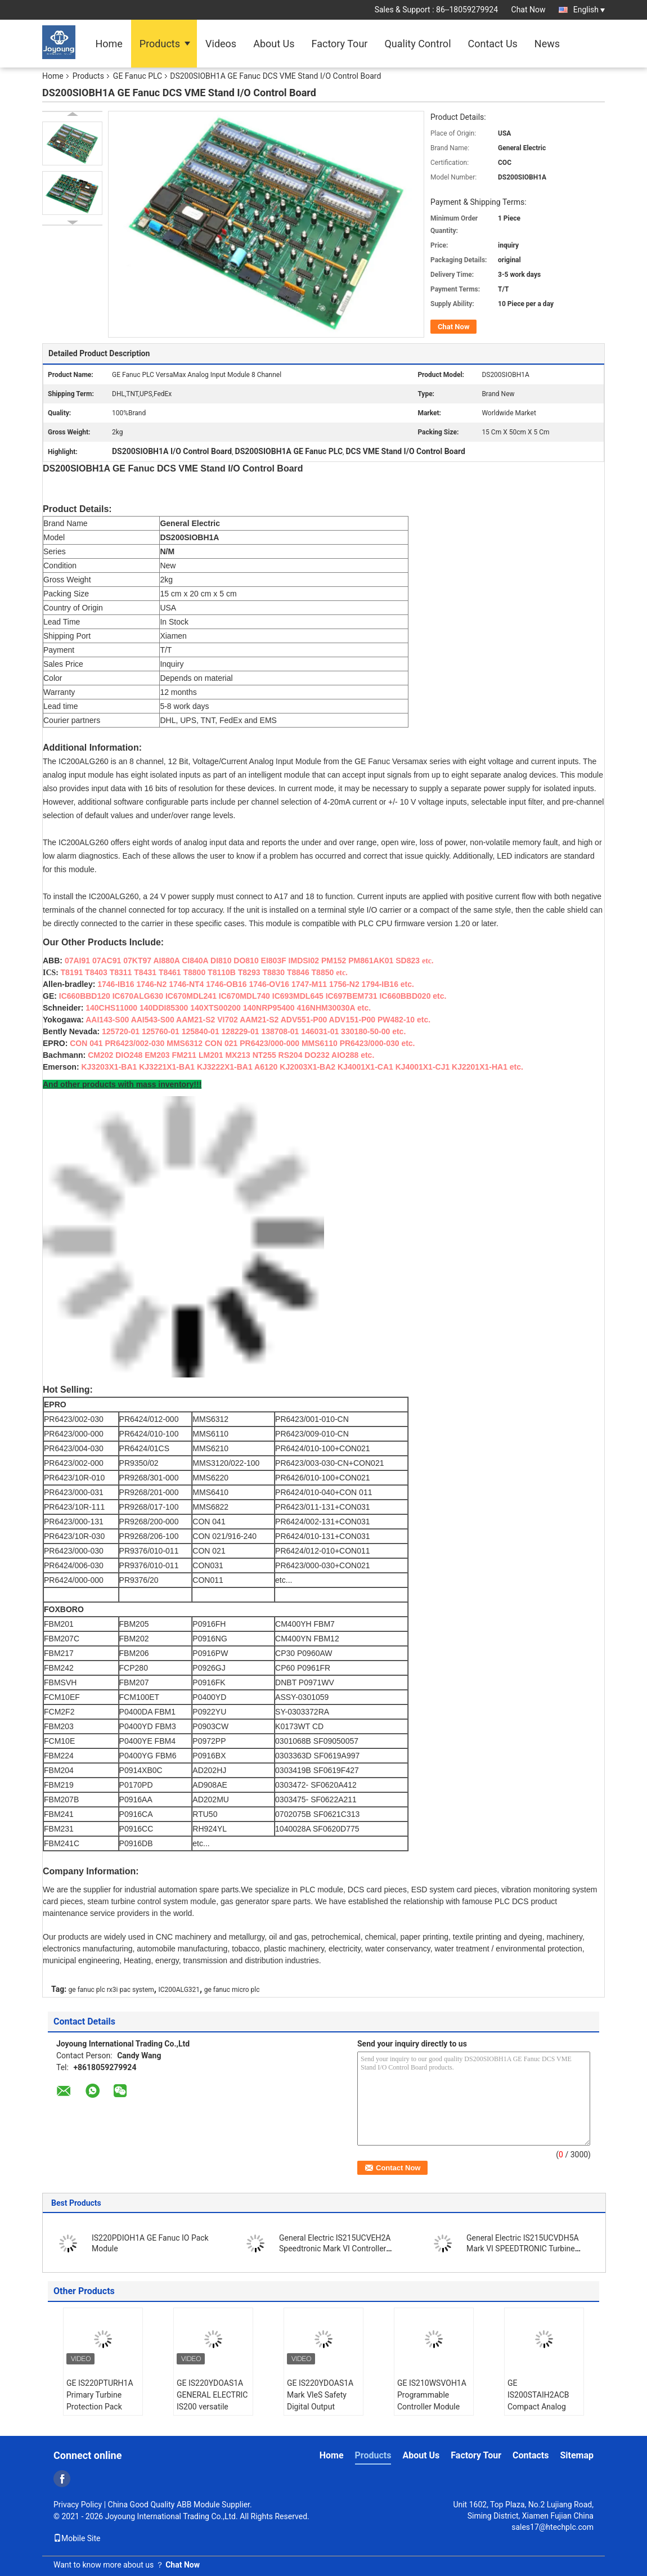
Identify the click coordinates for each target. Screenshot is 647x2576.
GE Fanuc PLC (137, 75)
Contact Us (493, 44)
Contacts (531, 2455)
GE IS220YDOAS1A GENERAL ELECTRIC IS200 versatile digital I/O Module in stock (212, 2406)
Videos (220, 44)
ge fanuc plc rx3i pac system (111, 1990)
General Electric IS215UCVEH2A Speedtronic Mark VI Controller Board (335, 2248)
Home (108, 44)
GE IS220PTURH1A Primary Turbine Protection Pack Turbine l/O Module (99, 2400)
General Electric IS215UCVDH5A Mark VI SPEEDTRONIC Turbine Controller (522, 2248)
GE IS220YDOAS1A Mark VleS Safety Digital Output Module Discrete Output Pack (320, 2406)
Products (160, 44)
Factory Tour (340, 44)
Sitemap (577, 2455)
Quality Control (417, 44)
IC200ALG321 (179, 1990)
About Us (273, 44)
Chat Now (528, 9)
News (547, 44)
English (589, 9)
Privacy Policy (77, 2504)
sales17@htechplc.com (552, 2527)
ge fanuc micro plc (232, 1990)
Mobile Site (77, 2538)
